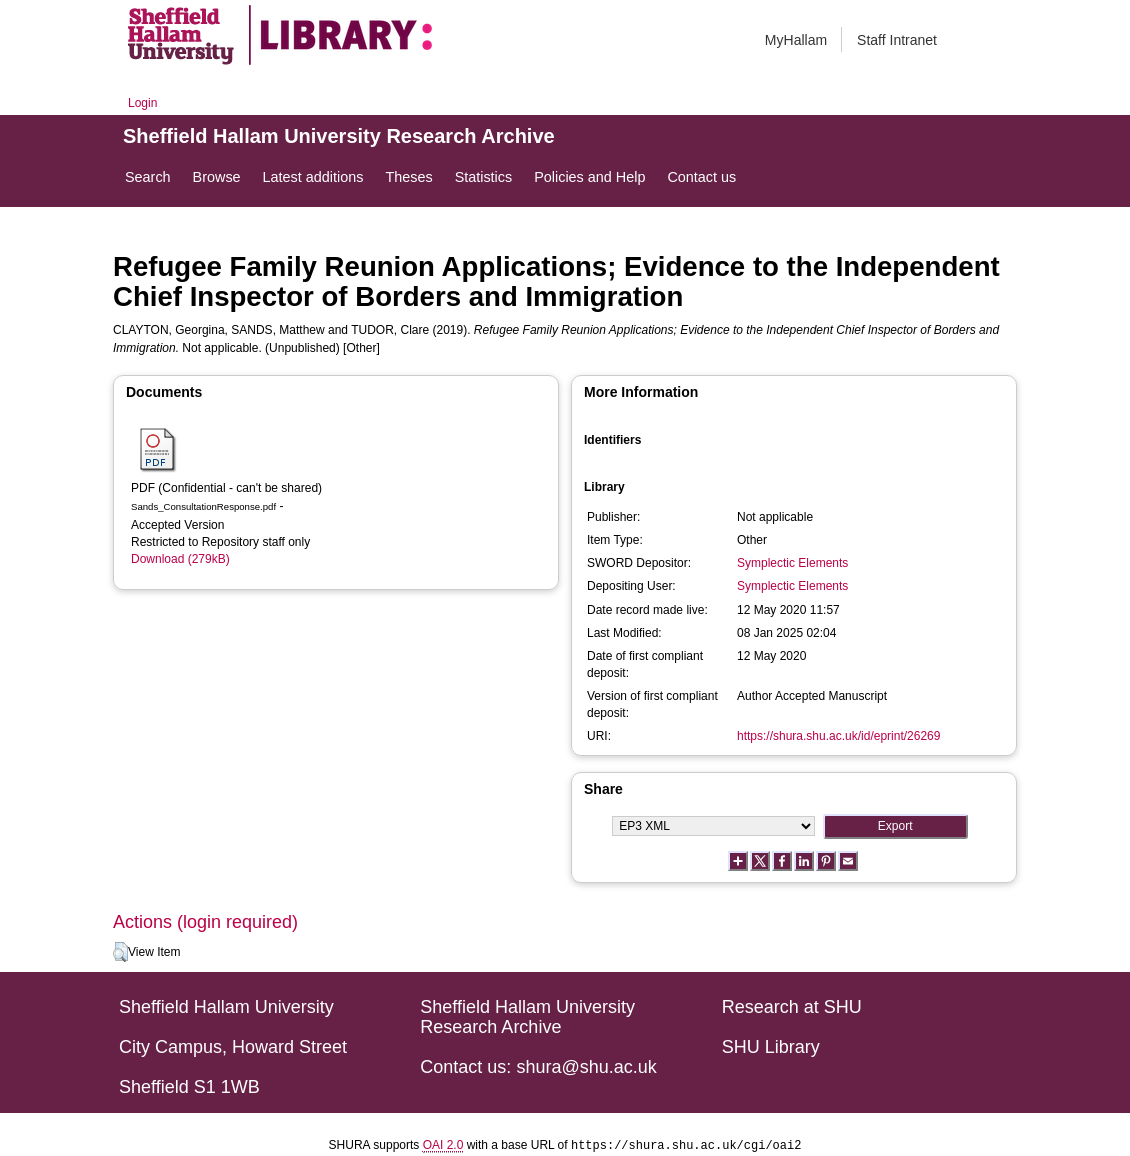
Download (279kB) (180, 559)
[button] (120, 952)
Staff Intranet (897, 40)
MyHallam (796, 40)
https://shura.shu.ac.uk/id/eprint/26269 (838, 736)
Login (142, 103)
